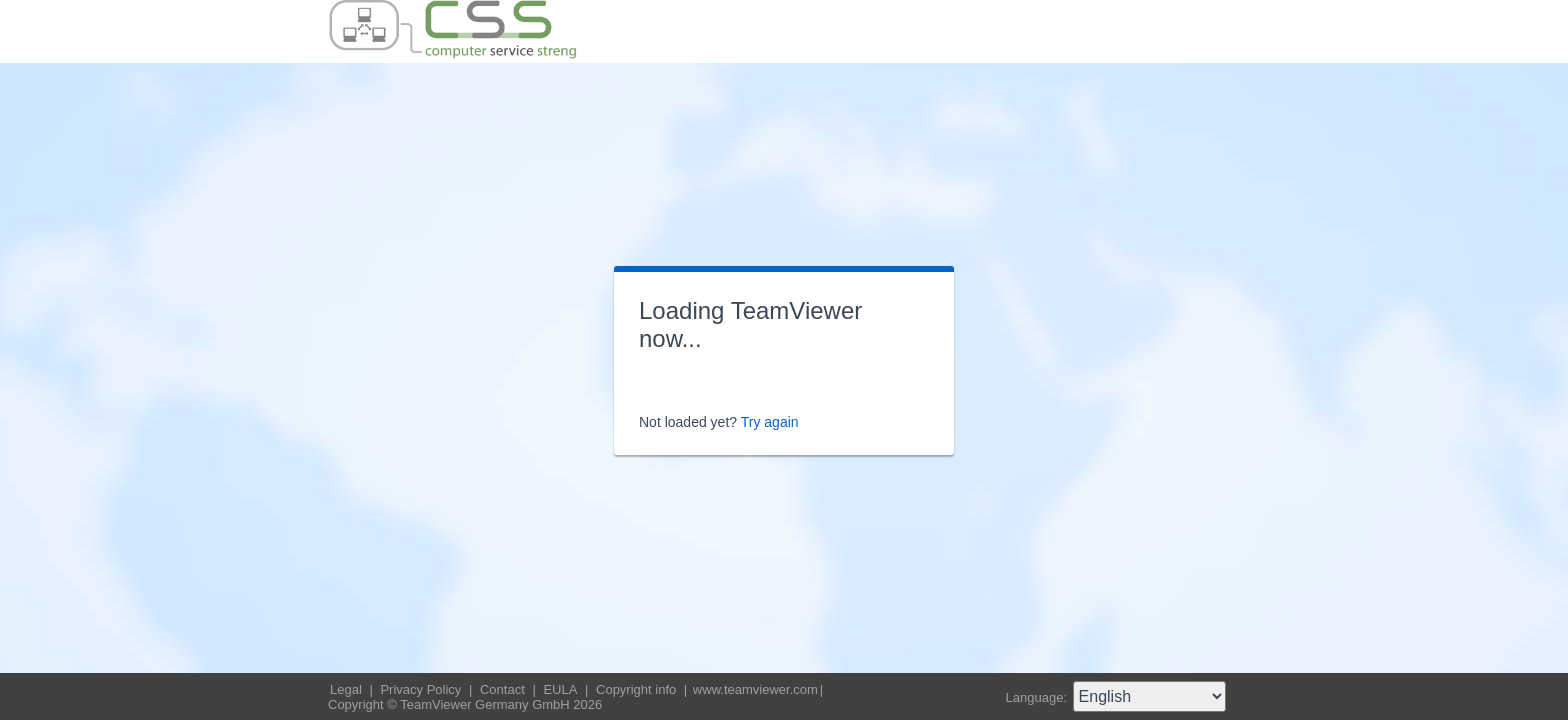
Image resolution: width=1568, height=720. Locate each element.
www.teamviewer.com (755, 689)
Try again (770, 422)
